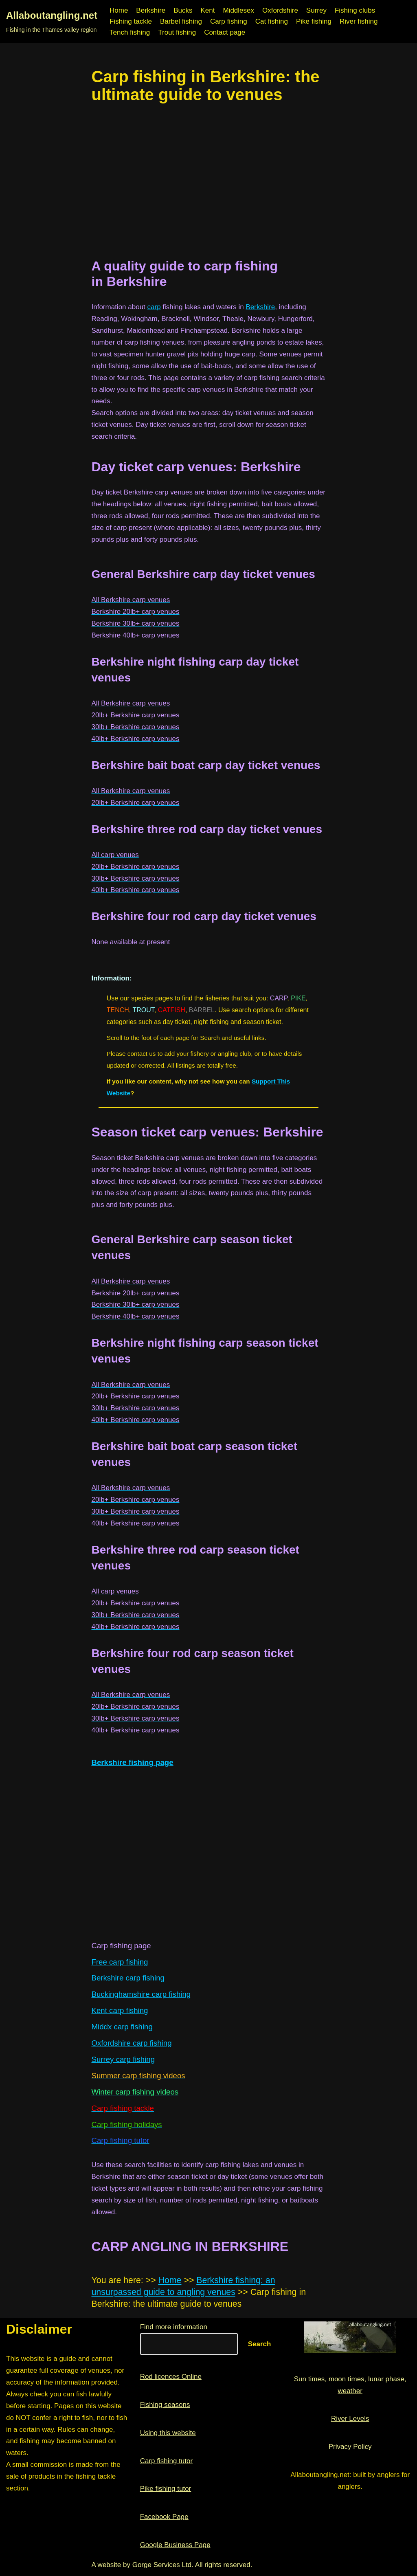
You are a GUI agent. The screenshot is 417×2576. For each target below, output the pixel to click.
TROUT (143, 1010)
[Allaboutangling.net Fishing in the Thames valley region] (51, 21)
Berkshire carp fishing (128, 1978)
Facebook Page (164, 2517)
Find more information (173, 2327)
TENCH (118, 1010)
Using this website (168, 2433)
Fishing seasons (165, 2405)
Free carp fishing (120, 1962)
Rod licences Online (171, 2376)
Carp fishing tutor (166, 2461)
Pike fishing (313, 21)
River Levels (350, 2418)
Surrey (316, 10)
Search (259, 2344)
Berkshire (150, 10)
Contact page (224, 32)
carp (154, 307)
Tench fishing (130, 32)
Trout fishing (177, 32)
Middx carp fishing (122, 2026)
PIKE (298, 998)
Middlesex (238, 10)
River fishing (359, 21)
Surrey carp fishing (123, 2059)
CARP (278, 998)
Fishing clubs (355, 10)
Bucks (182, 10)
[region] (209, 181)
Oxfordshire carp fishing (132, 2043)
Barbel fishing (181, 21)
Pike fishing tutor (165, 2488)
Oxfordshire (280, 10)
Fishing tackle (131, 21)
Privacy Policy (350, 2447)
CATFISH (171, 1010)
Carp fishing (228, 21)
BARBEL (202, 1010)
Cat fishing (271, 21)
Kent (207, 10)
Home (119, 10)
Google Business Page (175, 2545)
